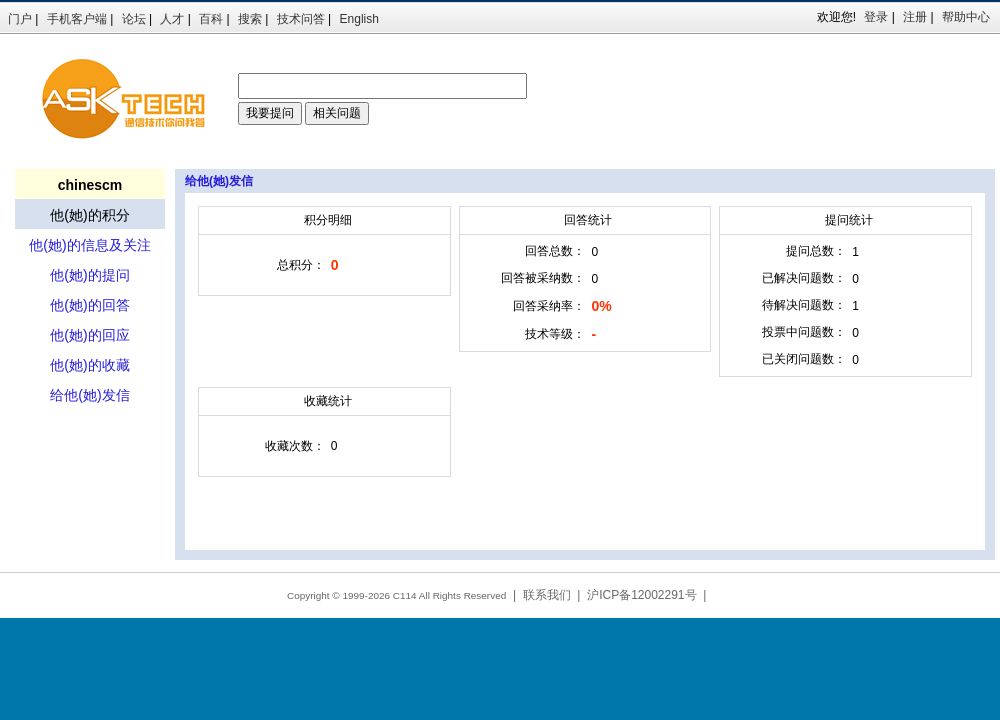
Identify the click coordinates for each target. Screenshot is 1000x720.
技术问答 (301, 19)
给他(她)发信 (89, 395)
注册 (915, 17)
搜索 (250, 19)
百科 (211, 19)
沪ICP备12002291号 (641, 595)
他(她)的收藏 (89, 365)
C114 (405, 595)
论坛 (134, 19)
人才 (172, 19)
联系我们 (547, 595)
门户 (20, 19)
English (359, 19)
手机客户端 (77, 19)
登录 (876, 17)
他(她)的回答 (89, 305)
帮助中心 (966, 17)
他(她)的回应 (89, 335)
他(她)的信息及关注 (89, 245)
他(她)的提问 (89, 275)
